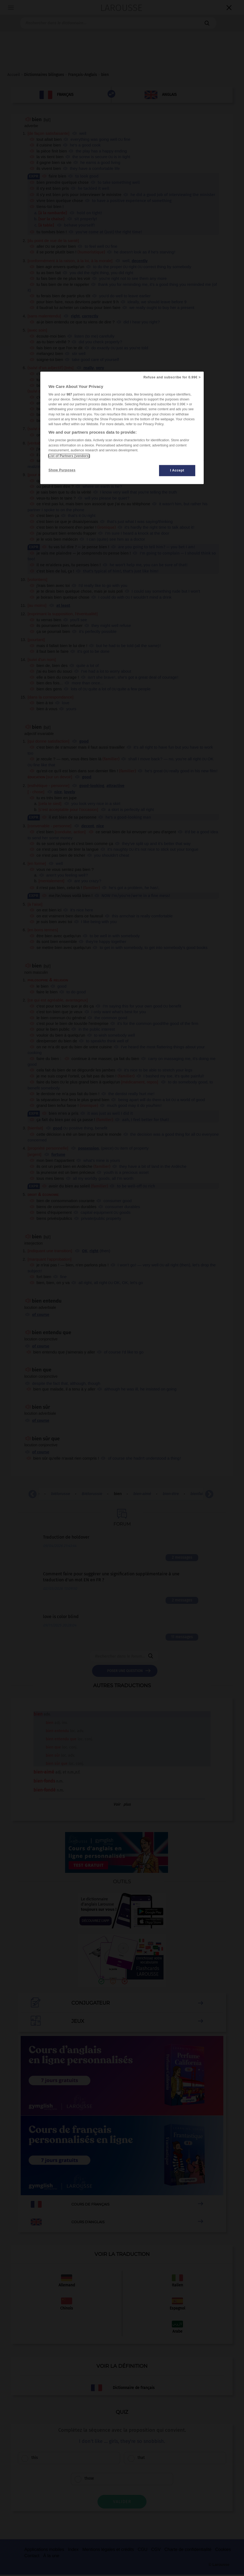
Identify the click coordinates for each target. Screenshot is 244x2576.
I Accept (177, 471)
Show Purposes (61, 470)
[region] (122, 428)
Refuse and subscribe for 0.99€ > (172, 377)
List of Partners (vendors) (69, 456)
